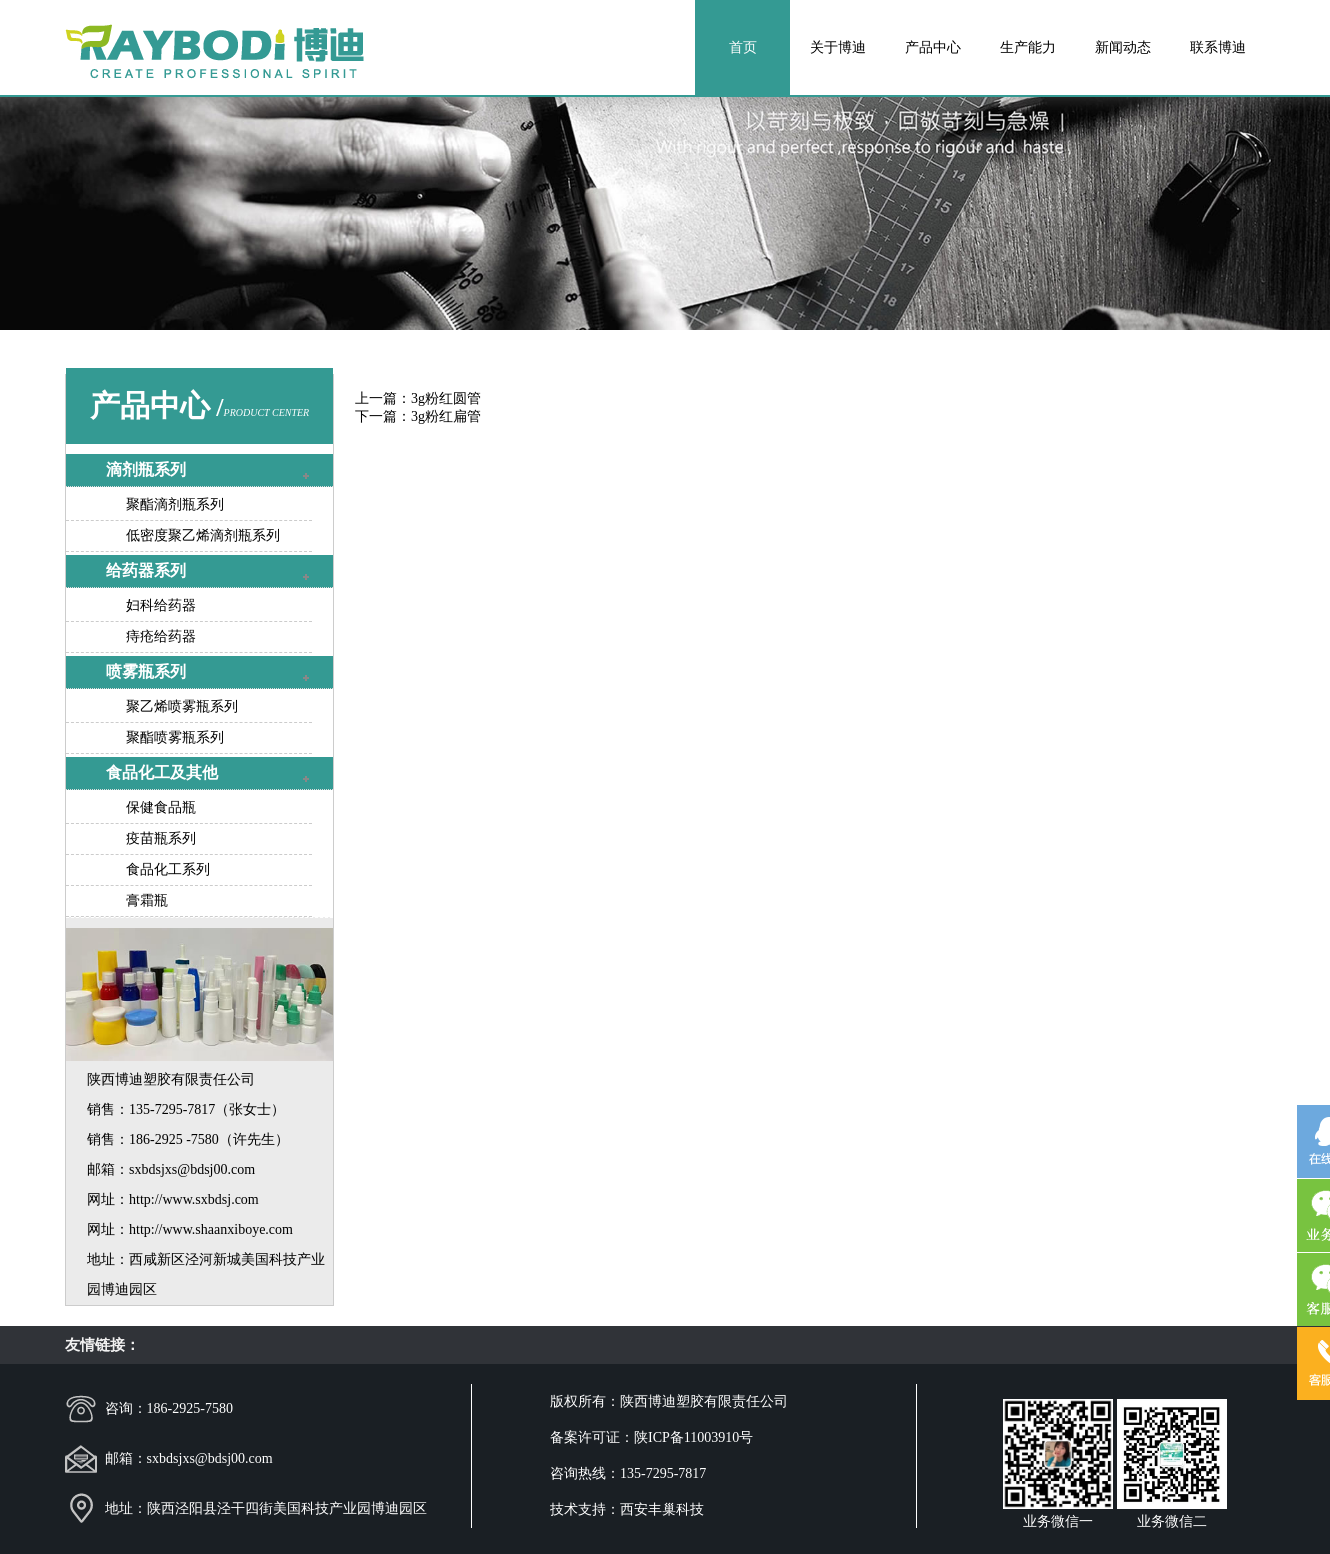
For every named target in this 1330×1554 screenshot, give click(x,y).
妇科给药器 (161, 605)
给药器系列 (146, 570)
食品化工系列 (168, 869)
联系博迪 (1218, 47)
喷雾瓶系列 (146, 671)
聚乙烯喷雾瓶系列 (182, 706)
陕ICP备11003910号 (693, 1437)
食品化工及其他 (162, 772)
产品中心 (933, 47)
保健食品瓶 (161, 807)
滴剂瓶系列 (146, 469)
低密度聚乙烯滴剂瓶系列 (203, 535)
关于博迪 (838, 47)
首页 (743, 47)
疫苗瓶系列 (161, 838)
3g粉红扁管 (446, 416)
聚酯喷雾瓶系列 (175, 737)
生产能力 (1028, 47)
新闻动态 (1123, 47)
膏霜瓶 (147, 900)
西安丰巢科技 (662, 1509)
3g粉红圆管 (446, 398)
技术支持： (585, 1509)
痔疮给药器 (161, 636)
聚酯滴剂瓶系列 (175, 504)
